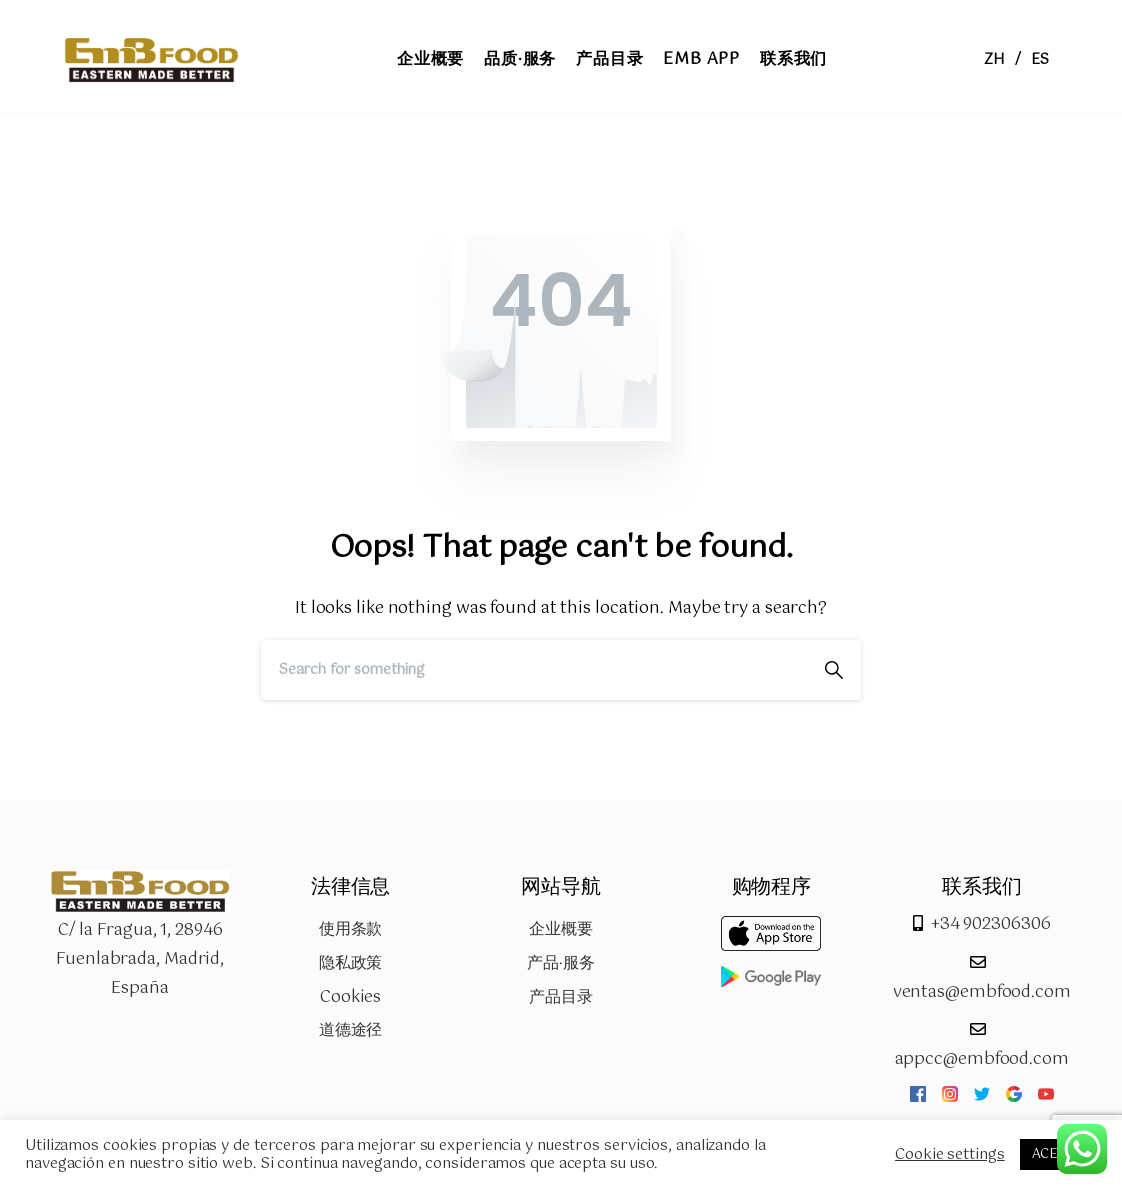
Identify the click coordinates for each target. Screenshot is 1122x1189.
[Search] (534, 670)
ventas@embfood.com (982, 992)
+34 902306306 (991, 924)
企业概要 (561, 929)
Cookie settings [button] (950, 1155)
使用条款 (351, 929)
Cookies (350, 997)
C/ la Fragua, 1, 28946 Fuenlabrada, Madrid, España (140, 959)
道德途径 (351, 1030)
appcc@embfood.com (982, 1059)
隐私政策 (351, 963)
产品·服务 (561, 963)
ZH (994, 60)
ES (1040, 60)
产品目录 (561, 997)
